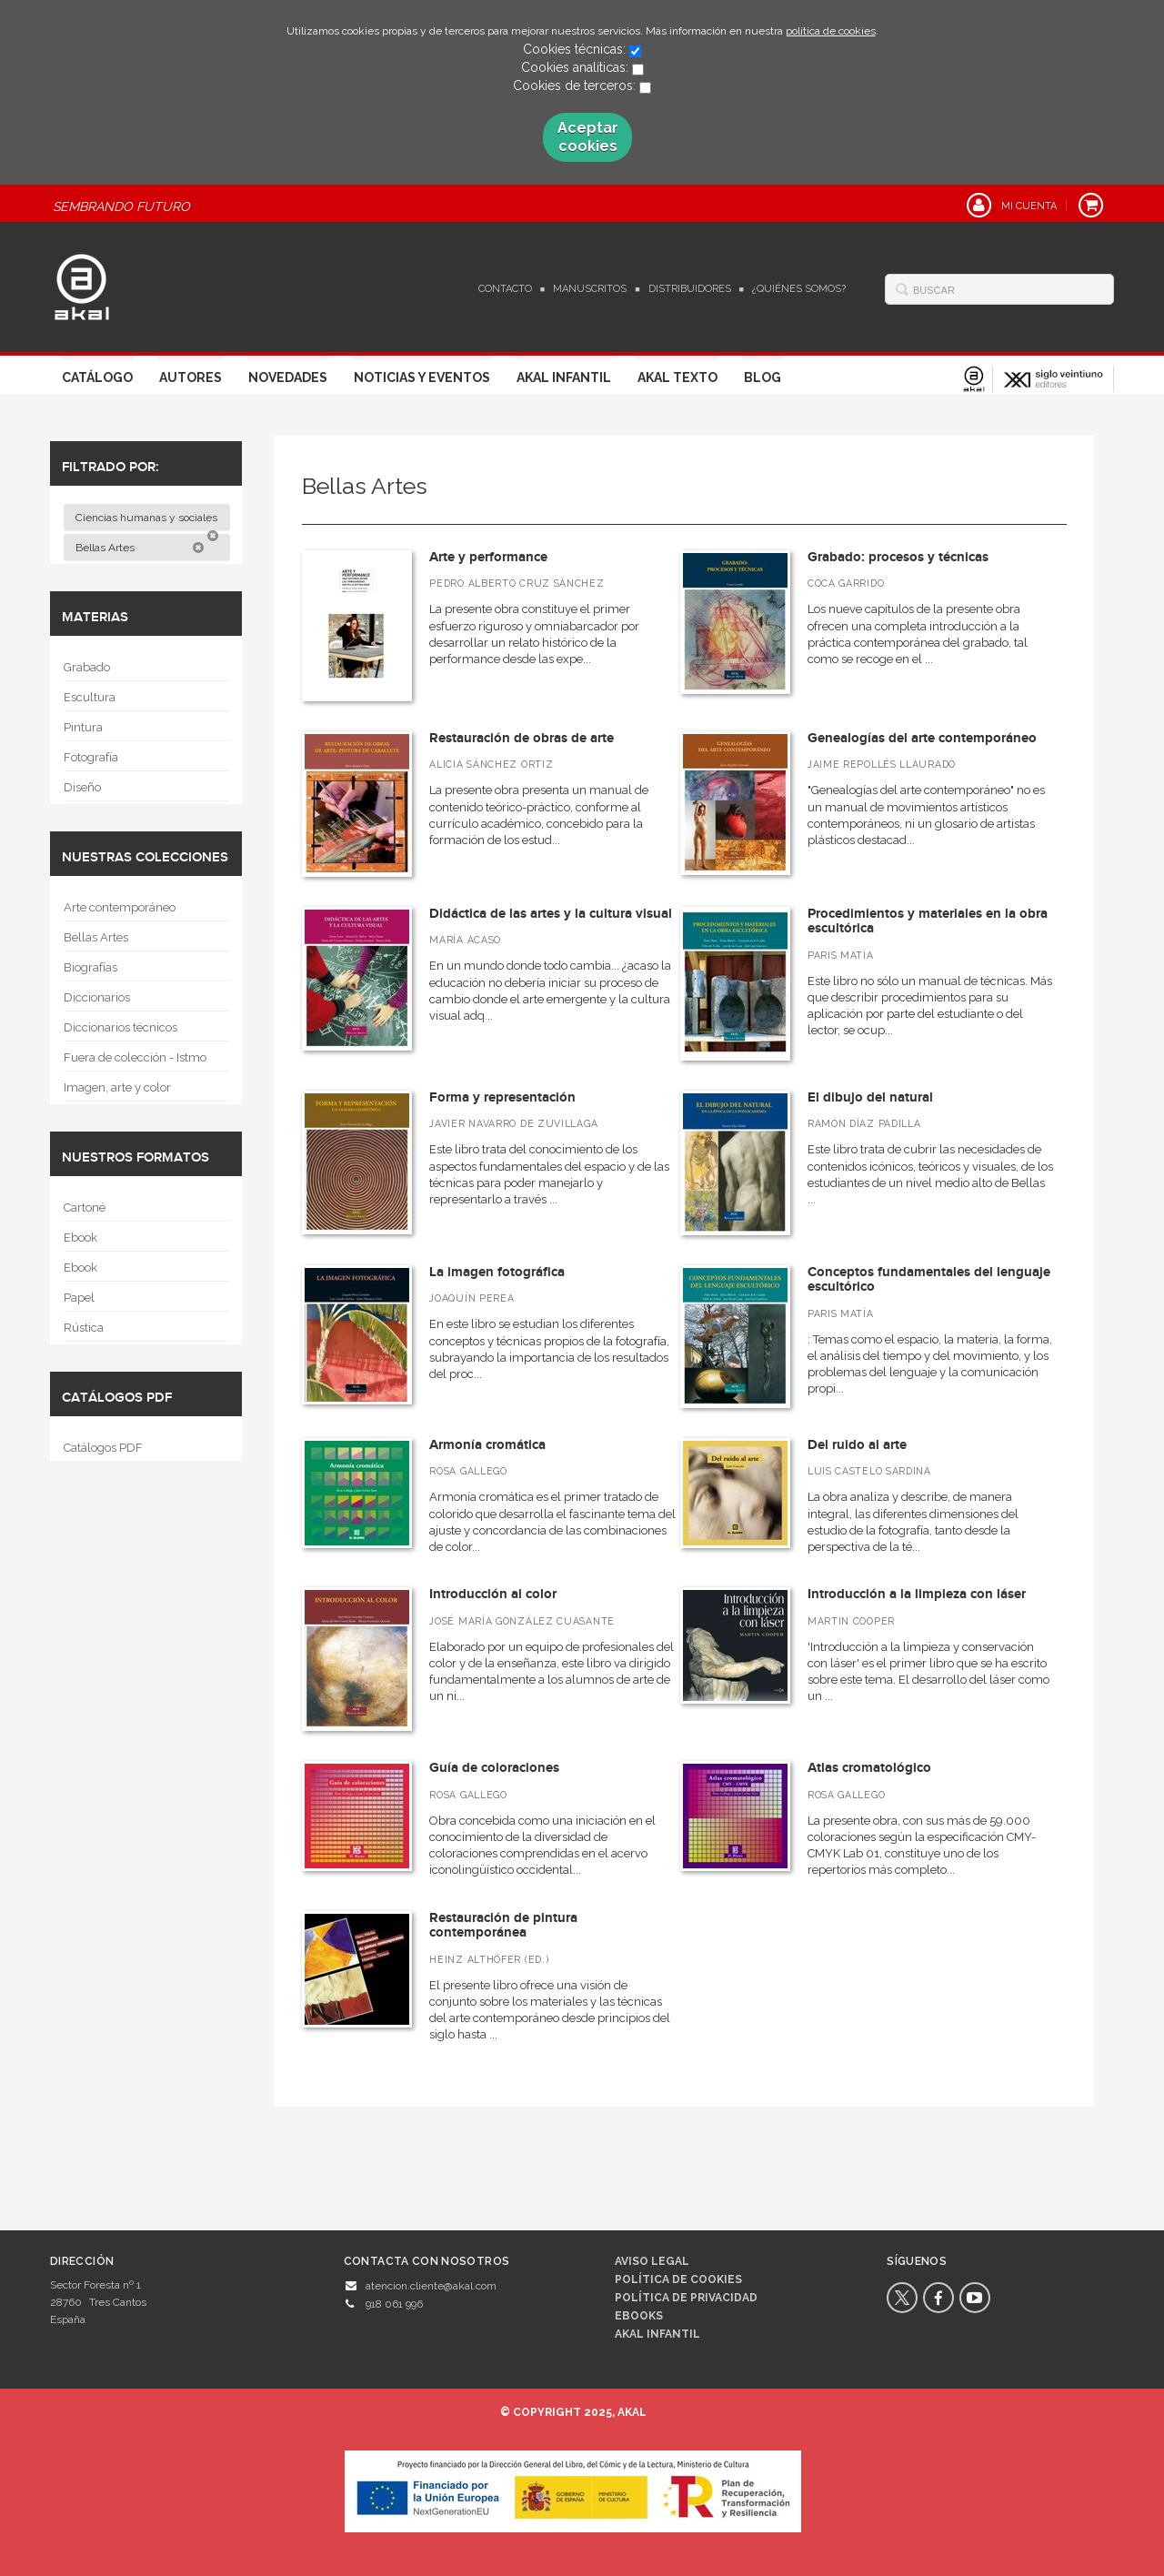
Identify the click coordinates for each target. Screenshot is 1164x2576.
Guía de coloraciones (494, 1767)
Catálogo (97, 377)
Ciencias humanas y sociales (147, 521)
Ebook (80, 1237)
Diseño (82, 787)
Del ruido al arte (857, 1445)
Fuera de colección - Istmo (135, 1057)
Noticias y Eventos (422, 377)
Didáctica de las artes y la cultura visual (550, 913)
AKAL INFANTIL (657, 2334)
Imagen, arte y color (117, 1087)
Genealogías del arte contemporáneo (922, 738)
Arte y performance (488, 557)
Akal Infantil (564, 377)
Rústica (84, 1327)
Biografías (90, 967)
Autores (190, 377)
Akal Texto (677, 377)
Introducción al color (493, 1594)
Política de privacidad (686, 2297)
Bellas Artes (140, 547)
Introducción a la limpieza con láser (917, 1594)
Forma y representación (502, 1097)
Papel (79, 1297)
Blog (762, 377)
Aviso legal (652, 2261)
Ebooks (639, 2315)
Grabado (87, 667)
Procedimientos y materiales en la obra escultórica (928, 921)
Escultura (89, 697)
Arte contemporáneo (120, 907)
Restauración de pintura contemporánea (503, 1925)
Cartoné (84, 1207)
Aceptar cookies (587, 137)
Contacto (505, 289)
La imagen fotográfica (497, 1272)
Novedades (287, 377)
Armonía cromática (487, 1445)
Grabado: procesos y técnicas (898, 557)
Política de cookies (678, 2279)
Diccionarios (97, 997)
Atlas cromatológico (869, 1767)
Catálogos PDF (103, 1447)
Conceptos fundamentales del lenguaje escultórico (929, 1279)
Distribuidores (689, 289)
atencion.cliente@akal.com (431, 2285)
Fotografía (91, 757)
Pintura (83, 727)
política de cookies (831, 31)
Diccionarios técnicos (120, 1027)
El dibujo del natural (870, 1097)
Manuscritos (590, 289)
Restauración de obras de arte (521, 738)
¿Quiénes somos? (799, 289)
